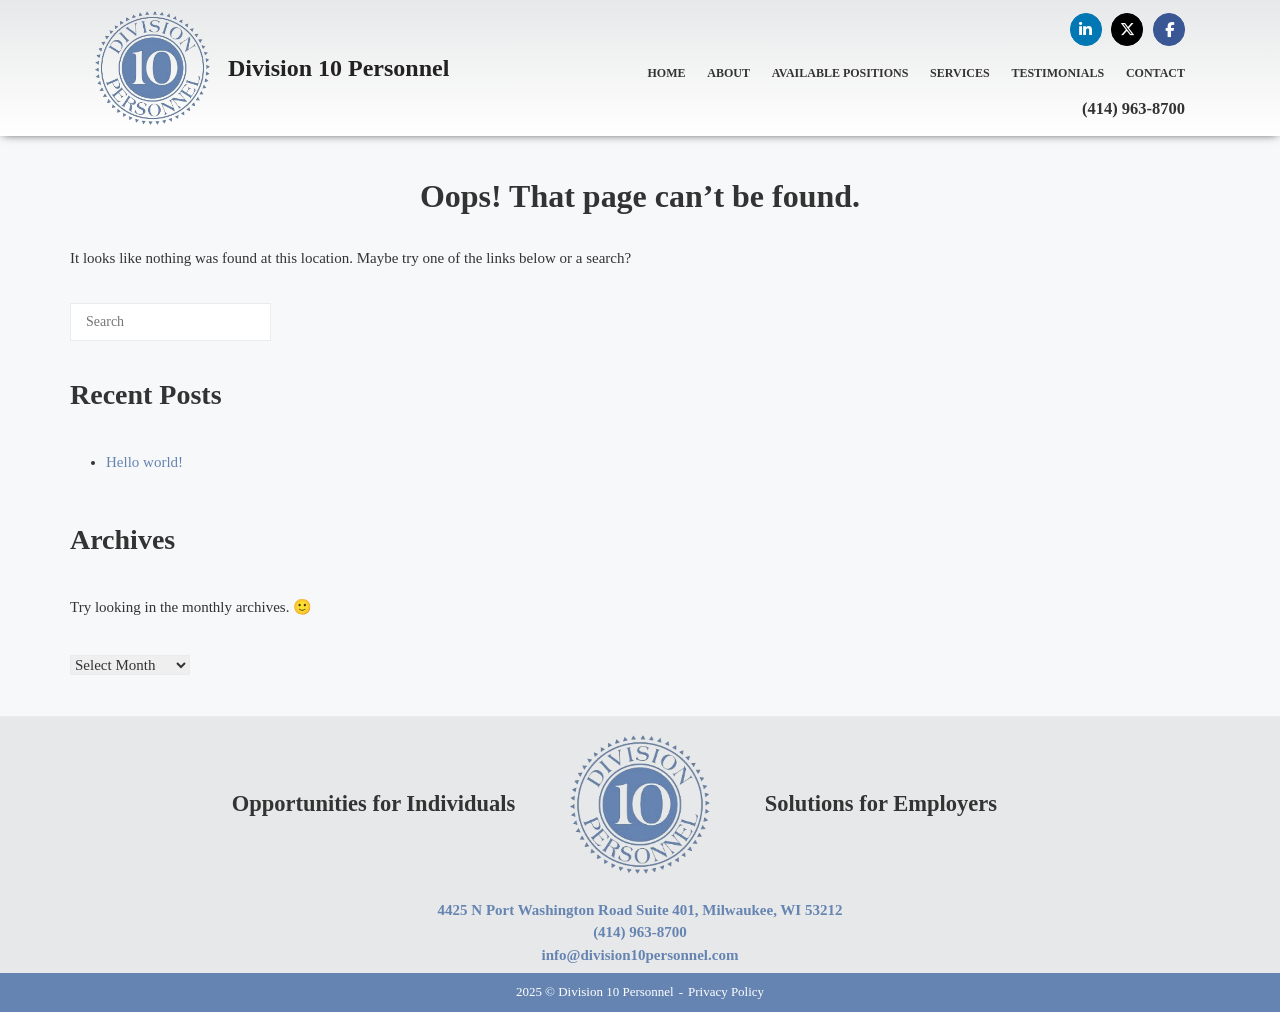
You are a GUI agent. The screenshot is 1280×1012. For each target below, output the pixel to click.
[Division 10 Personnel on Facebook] (1169, 29)
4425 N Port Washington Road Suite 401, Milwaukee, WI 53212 (640, 910)
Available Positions (840, 73)
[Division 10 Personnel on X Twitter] (1127, 29)
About (728, 73)
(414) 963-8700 (1133, 108)
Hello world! (144, 462)
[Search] (226, 328)
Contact (1155, 73)
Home (667, 73)
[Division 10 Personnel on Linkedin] (1086, 29)
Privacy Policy (726, 991)
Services (960, 73)
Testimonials (1057, 73)
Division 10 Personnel (338, 68)
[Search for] (170, 322)
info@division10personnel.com (640, 955)
